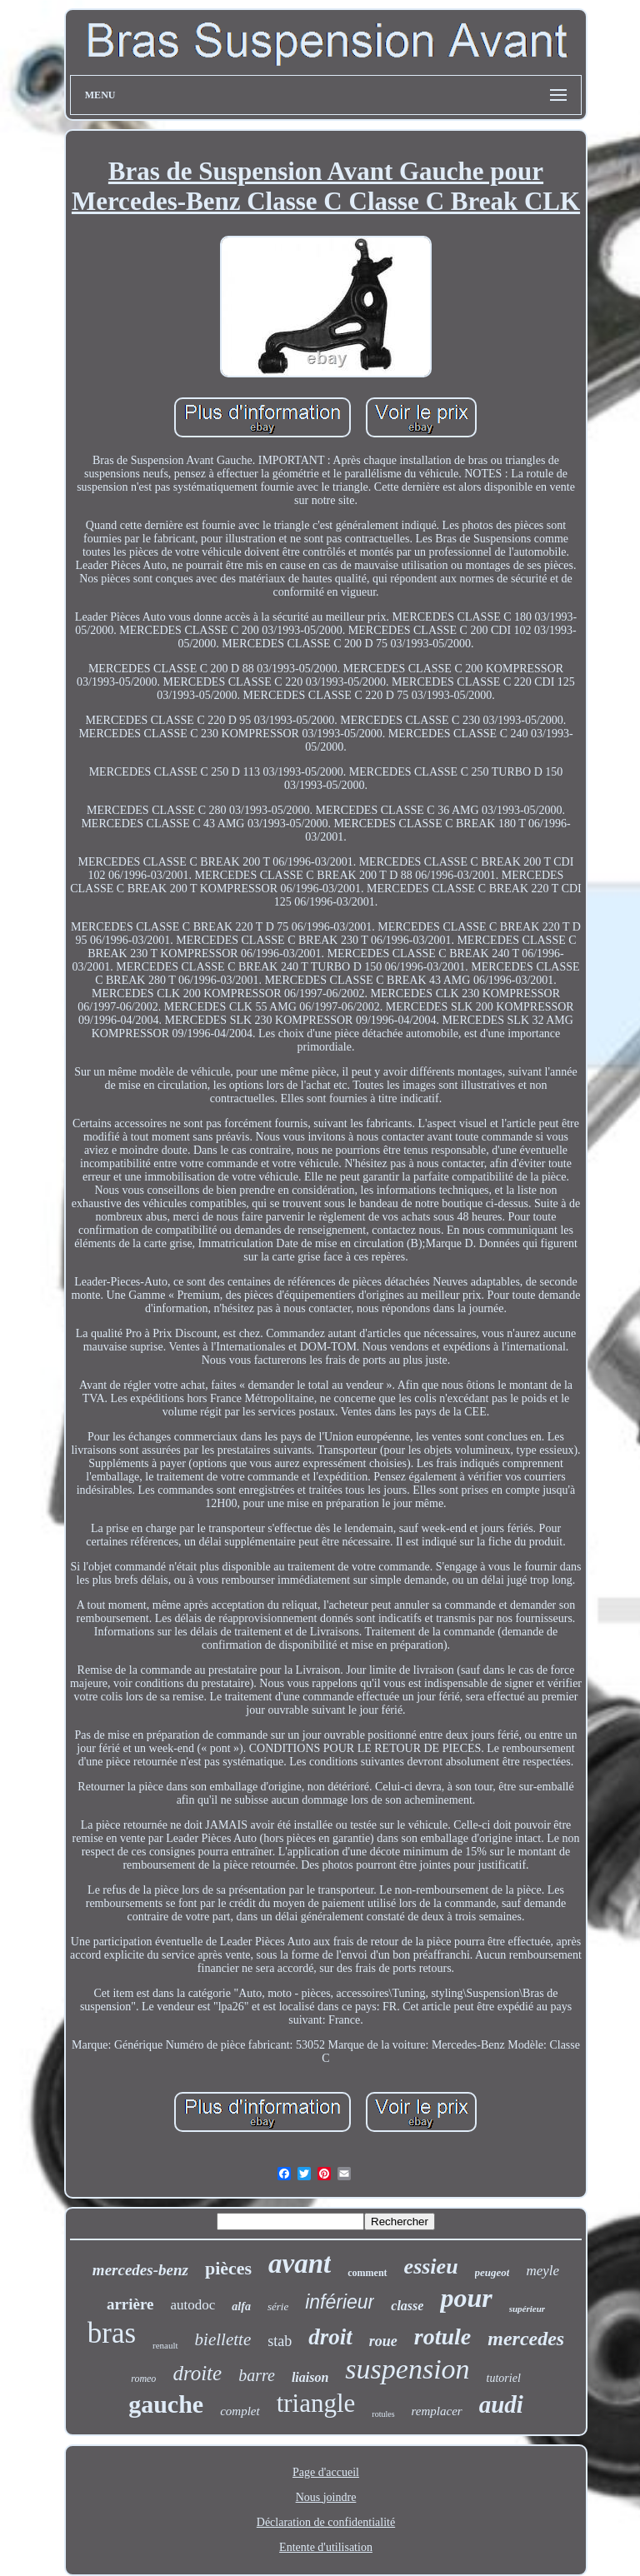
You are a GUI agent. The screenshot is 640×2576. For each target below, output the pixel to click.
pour (466, 2298)
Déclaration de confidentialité (326, 2522)
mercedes (526, 2338)
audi (501, 2404)
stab (280, 2341)
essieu (431, 2266)
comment (367, 2273)
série (278, 2306)
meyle (542, 2271)
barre (256, 2375)
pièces (228, 2268)
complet (239, 2411)
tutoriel (504, 2378)
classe (407, 2306)
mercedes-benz (140, 2270)
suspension (407, 2369)
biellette (223, 2339)
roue (383, 2341)
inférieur (339, 2302)
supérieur (527, 2309)
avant (299, 2264)
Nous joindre (326, 2497)
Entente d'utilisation (325, 2547)
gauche (165, 2404)
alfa (241, 2306)
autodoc (193, 2305)
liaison (310, 2377)
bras (112, 2333)
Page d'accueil (325, 2472)
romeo (143, 2378)
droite (197, 2373)
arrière (130, 2304)
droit (330, 2336)
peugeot (492, 2272)
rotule (442, 2336)
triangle (316, 2403)
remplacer (437, 2411)
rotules (383, 2414)
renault (165, 2345)
